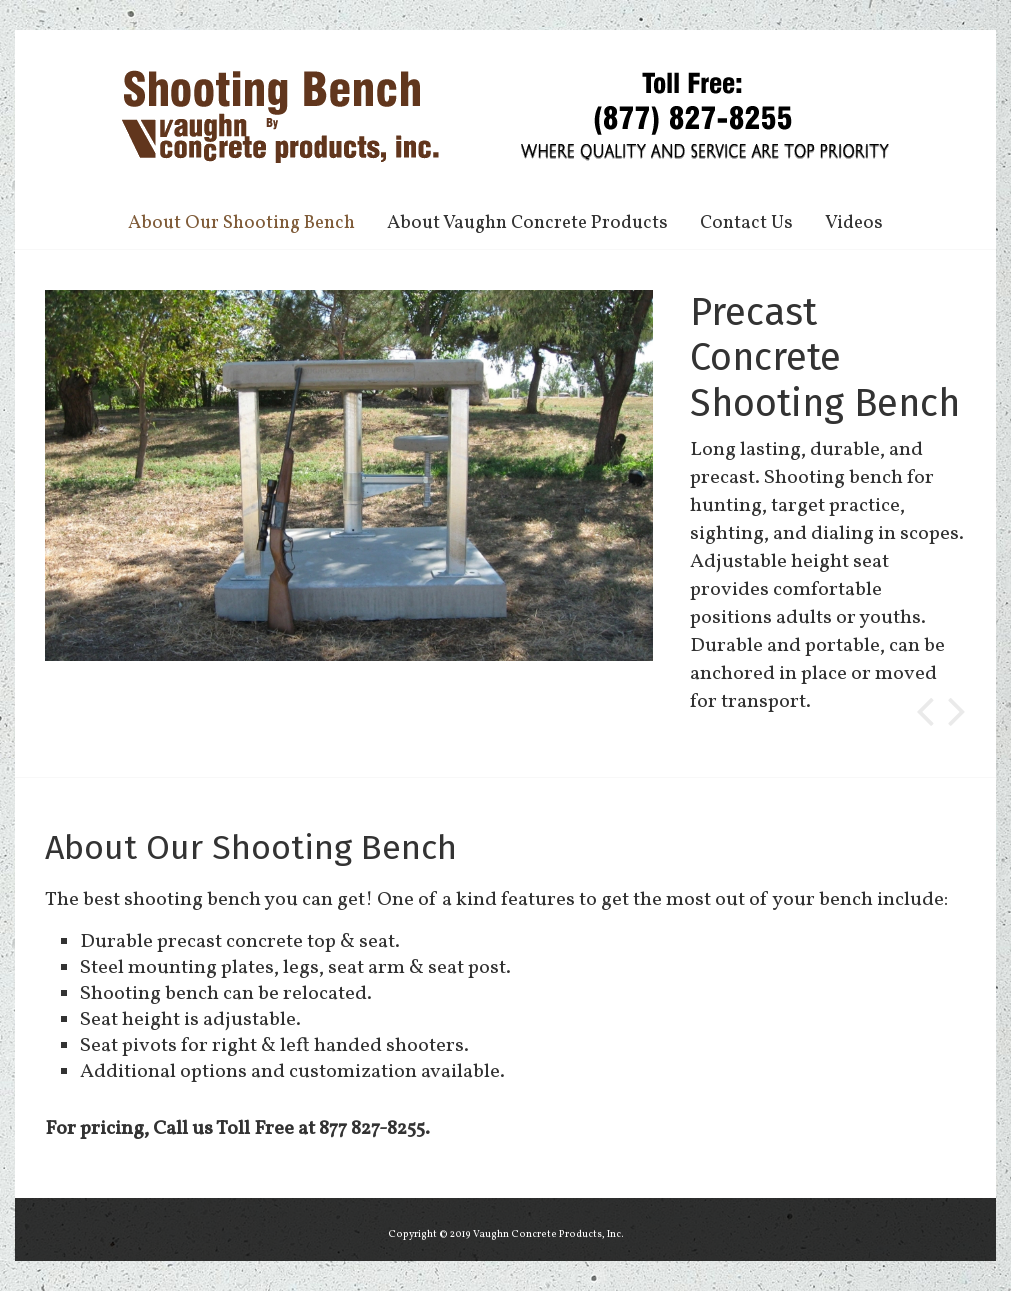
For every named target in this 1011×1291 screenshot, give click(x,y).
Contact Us (746, 223)
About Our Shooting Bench (241, 223)
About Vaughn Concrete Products (527, 223)
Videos (854, 223)
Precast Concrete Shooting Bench (825, 357)
